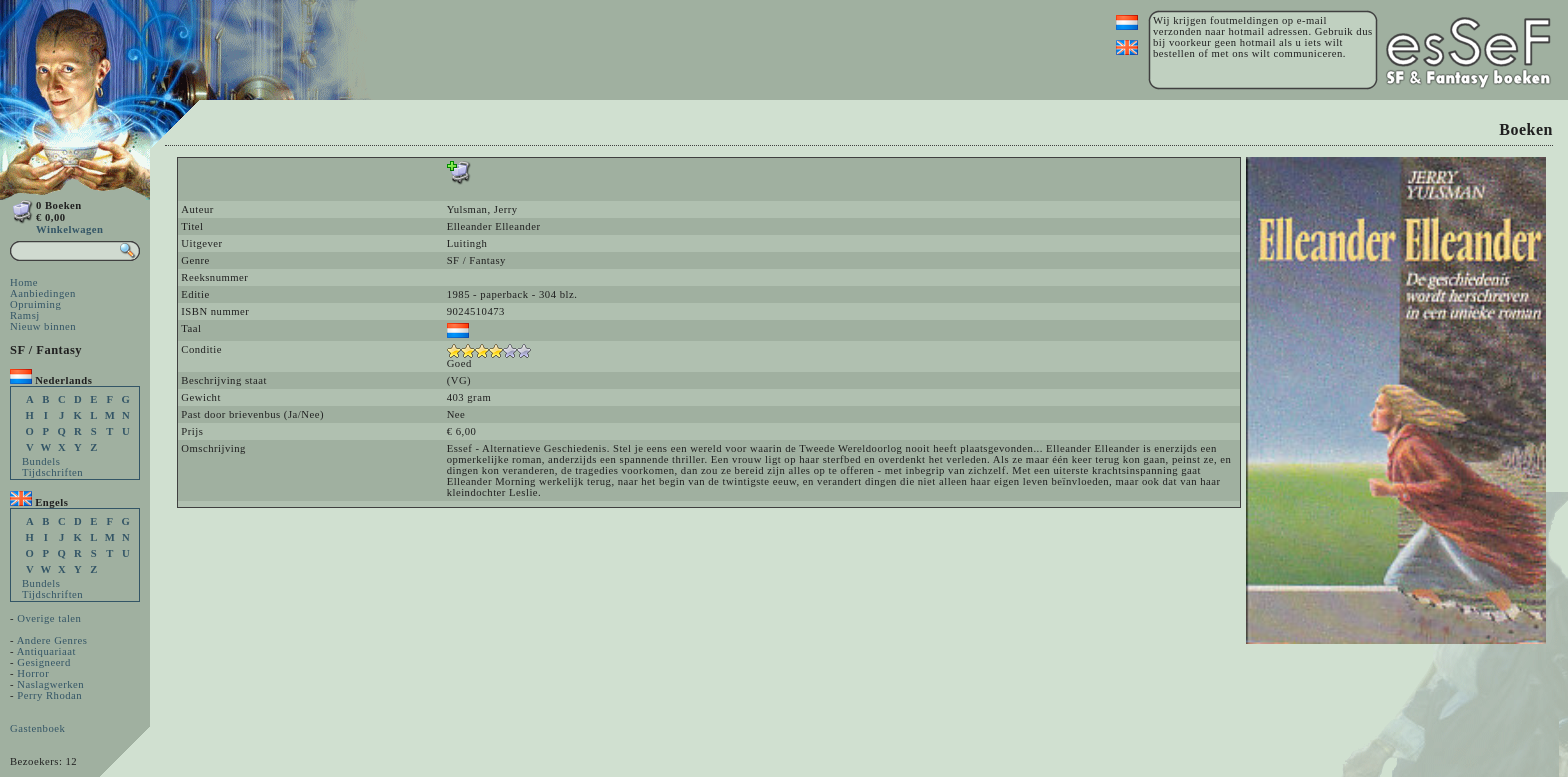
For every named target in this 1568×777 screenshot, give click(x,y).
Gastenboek (37, 728)
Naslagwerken (50, 684)
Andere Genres (52, 640)
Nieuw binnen (43, 326)
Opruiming (35, 304)
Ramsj (25, 315)
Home (24, 282)
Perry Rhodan (49, 695)
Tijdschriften (52, 472)
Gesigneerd (44, 662)
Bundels (41, 461)
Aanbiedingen (43, 293)
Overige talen (49, 618)
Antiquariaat (46, 651)
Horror (33, 673)
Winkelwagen (69, 229)
